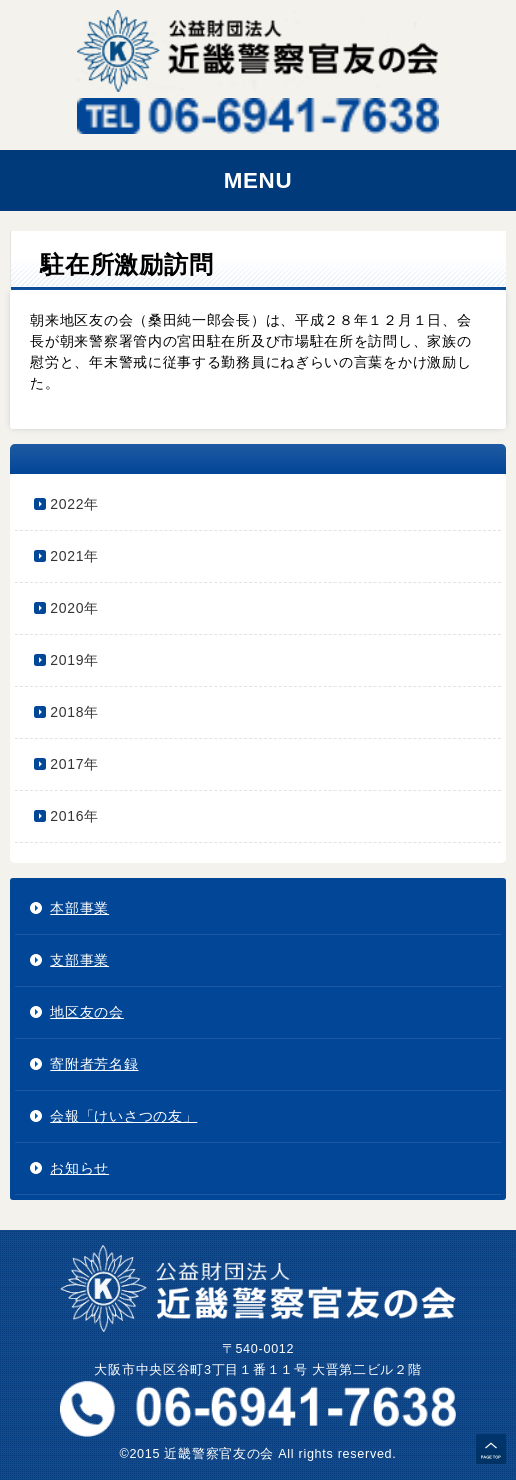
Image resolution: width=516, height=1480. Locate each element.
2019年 (74, 660)
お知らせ (79, 1168)
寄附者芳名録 (94, 1064)
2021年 (74, 556)
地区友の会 (87, 1012)
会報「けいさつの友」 (123, 1116)
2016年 (74, 816)
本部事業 (79, 908)
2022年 (74, 504)
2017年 (74, 764)
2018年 (74, 712)
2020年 (74, 608)
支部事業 (79, 960)
